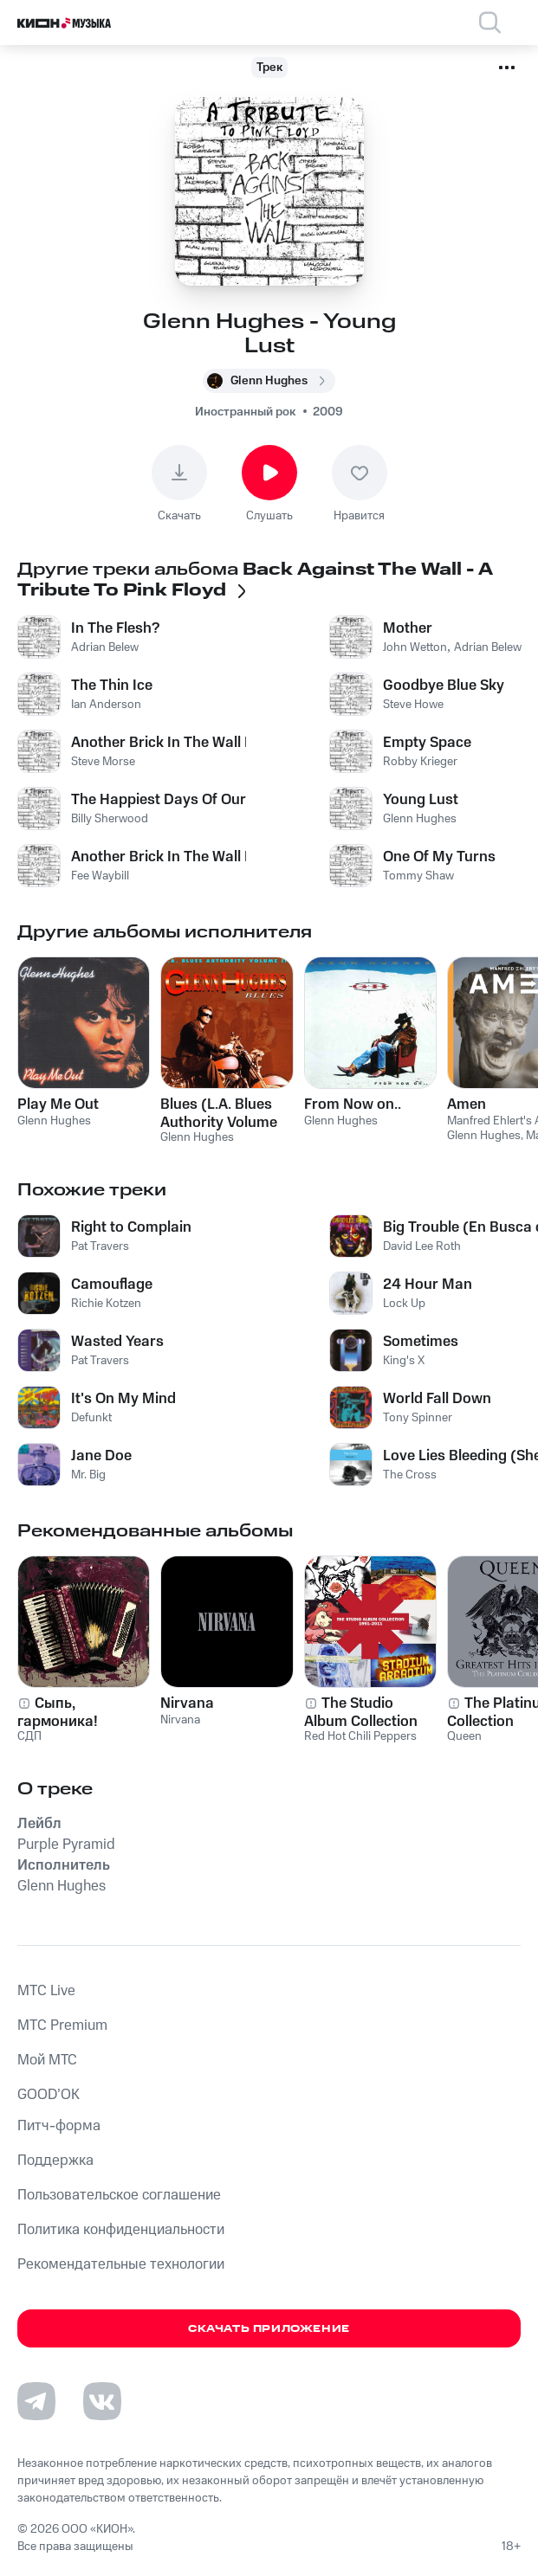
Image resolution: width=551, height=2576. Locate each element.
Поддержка (55, 2160)
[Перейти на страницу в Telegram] (36, 2401)
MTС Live (46, 1990)
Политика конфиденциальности (120, 2229)
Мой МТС (47, 2060)
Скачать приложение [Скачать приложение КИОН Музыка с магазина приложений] (269, 2329)
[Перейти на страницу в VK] (102, 2401)
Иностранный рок (245, 412)
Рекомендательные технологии (120, 2264)
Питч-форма (58, 2126)
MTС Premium (62, 2025)
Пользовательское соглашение (119, 2195)
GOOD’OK (48, 2094)
